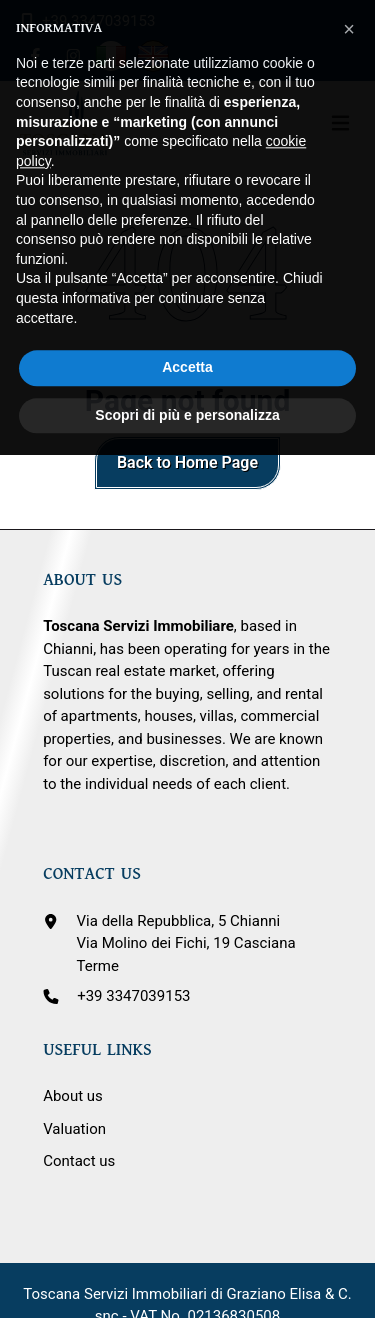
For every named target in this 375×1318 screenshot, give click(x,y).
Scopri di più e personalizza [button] (187, 371)
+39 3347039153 (133, 996)
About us (73, 1096)
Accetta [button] (187, 323)
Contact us (79, 1161)
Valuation (74, 1129)
